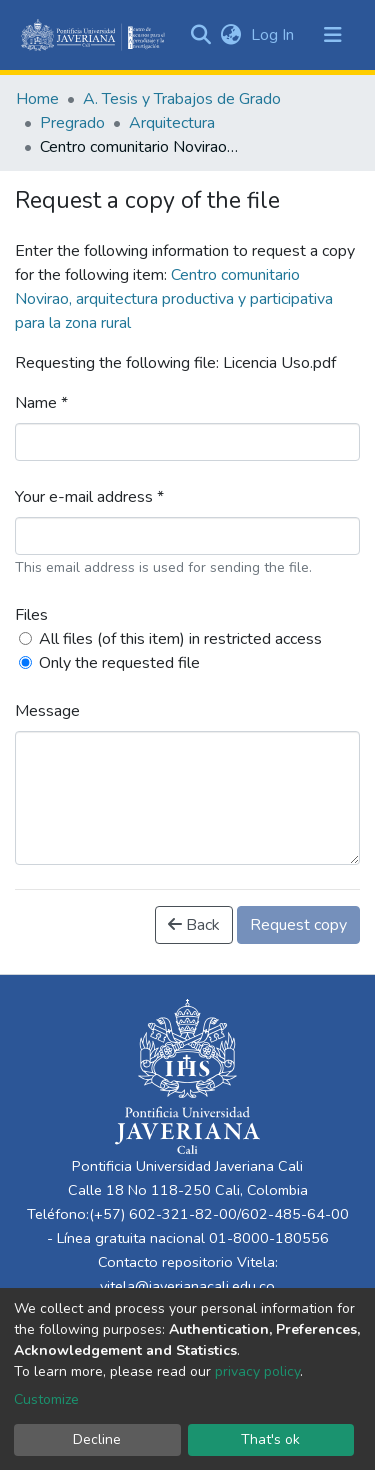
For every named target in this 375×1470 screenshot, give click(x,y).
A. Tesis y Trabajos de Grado (182, 99)
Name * (41, 403)
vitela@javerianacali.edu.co (187, 1286)
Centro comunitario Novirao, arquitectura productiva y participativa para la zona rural (174, 299)
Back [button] (194, 925)
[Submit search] (200, 35)
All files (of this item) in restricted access (180, 639)
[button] (230, 35)
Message (47, 711)
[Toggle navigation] (333, 35)
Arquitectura (172, 123)
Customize (46, 1399)
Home (37, 99)
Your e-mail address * (89, 497)
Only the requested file (119, 663)
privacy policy (257, 1371)
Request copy (298, 925)
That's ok (270, 1439)
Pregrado (72, 123)
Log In (274, 35)
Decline (97, 1439)
